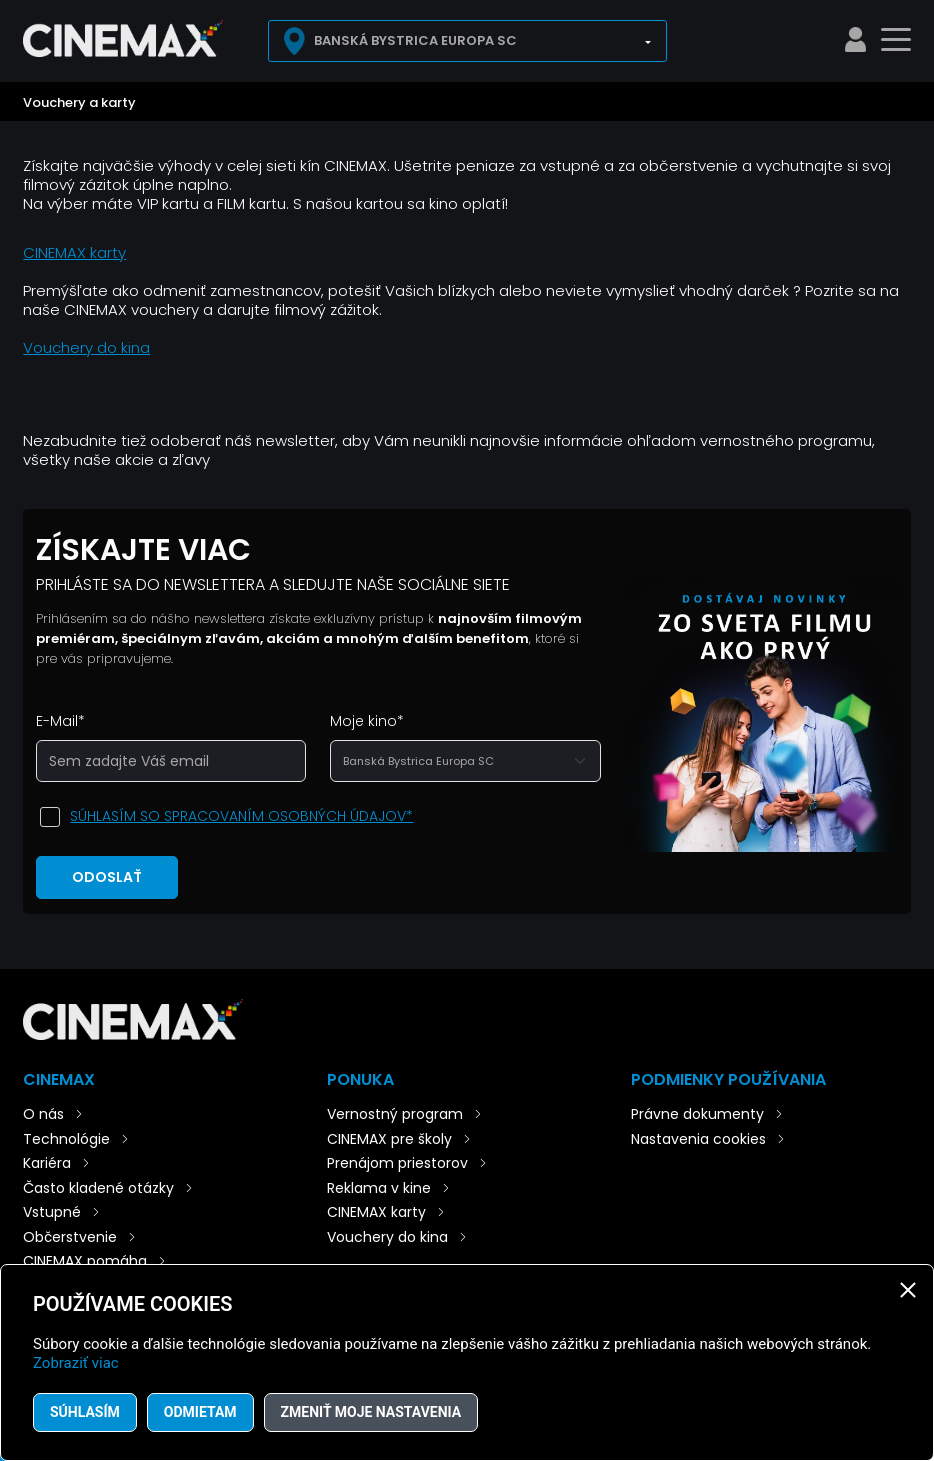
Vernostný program (395, 1114)
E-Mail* (60, 721)
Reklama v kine (379, 1188)
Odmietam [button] (200, 1412)
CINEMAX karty (74, 252)
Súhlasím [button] (85, 1412)
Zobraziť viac (76, 1363)
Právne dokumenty (697, 1114)
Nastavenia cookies (698, 1139)
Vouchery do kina (86, 347)
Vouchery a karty (79, 102)
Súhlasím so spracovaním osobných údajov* (241, 816)
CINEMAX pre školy (389, 1139)
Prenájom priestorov (397, 1163)
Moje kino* (367, 721)
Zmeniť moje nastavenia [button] (371, 1412)
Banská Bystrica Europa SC (415, 40)
